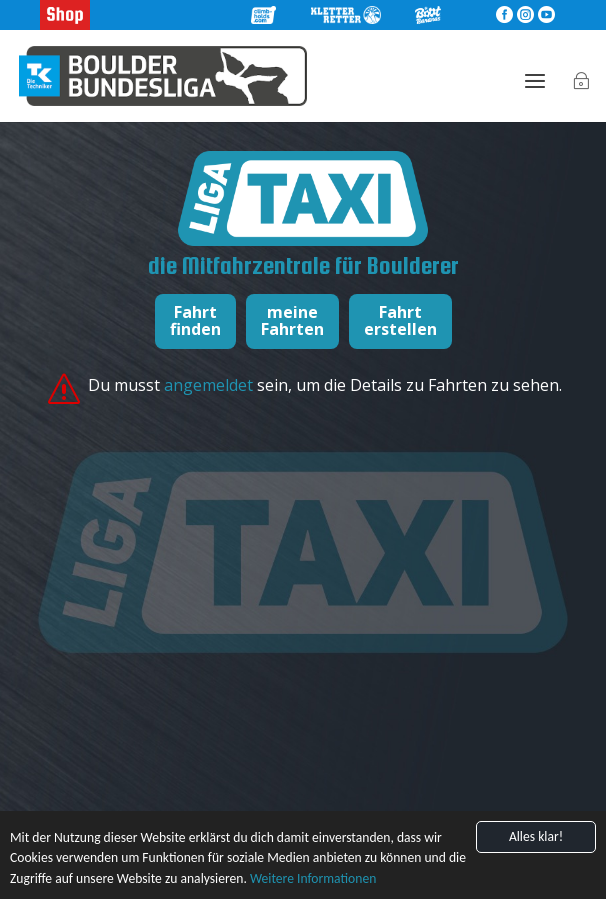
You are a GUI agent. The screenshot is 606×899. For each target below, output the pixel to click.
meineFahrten (292, 321)
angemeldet (210, 385)
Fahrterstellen (400, 321)
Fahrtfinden (195, 321)
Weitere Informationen (313, 878)
